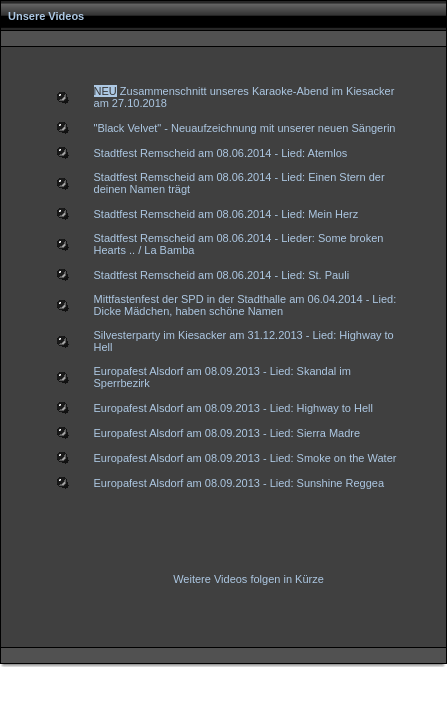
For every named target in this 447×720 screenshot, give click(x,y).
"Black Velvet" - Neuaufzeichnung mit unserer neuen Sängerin (245, 128)
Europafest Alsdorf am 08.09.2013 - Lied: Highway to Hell (233, 408)
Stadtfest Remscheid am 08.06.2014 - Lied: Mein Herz (226, 214)
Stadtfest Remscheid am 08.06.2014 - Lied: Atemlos (221, 153)
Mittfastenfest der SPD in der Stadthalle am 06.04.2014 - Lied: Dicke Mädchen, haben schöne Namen (245, 305)
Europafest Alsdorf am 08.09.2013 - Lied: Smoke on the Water (245, 458)
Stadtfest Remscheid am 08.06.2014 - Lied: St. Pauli (222, 275)
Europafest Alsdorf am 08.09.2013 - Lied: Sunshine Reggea (239, 483)
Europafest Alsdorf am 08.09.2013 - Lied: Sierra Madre (227, 433)
